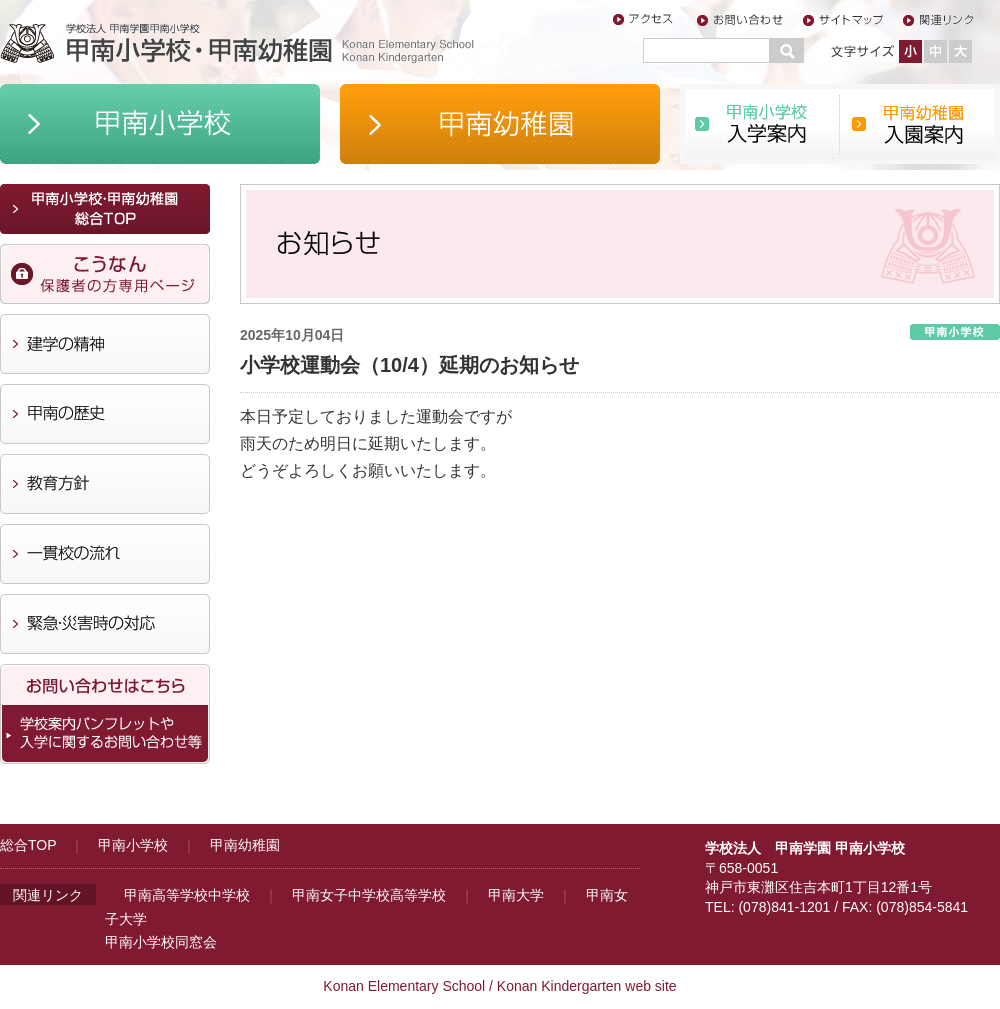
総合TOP (28, 845)
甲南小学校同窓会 (161, 942)
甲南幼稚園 (245, 845)
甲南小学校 (133, 845)
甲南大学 (516, 895)
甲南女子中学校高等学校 (369, 895)
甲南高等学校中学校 (187, 895)
